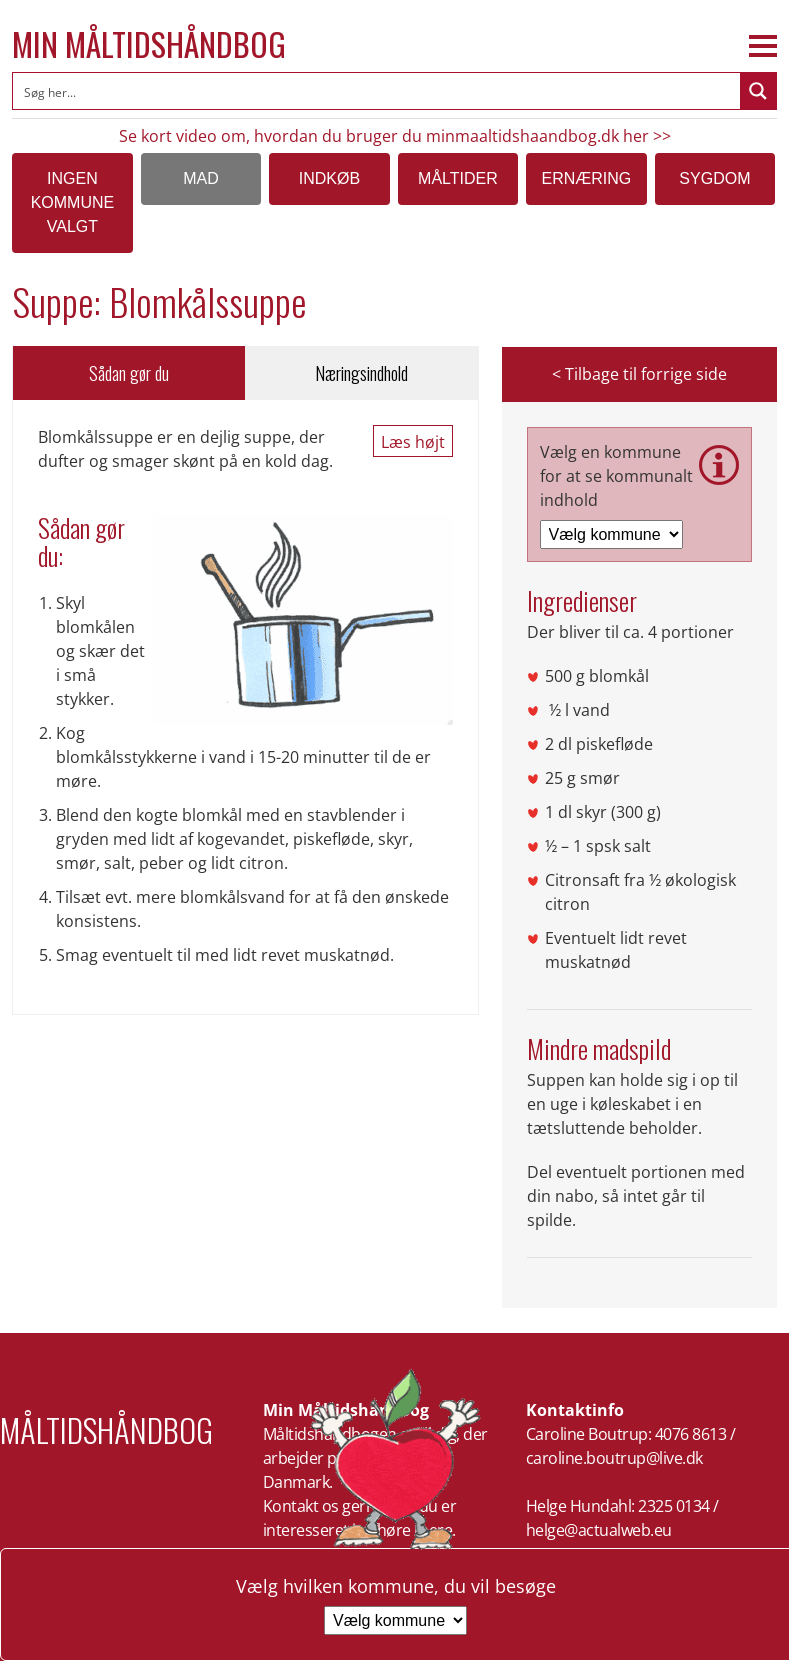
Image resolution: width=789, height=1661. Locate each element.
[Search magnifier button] (758, 91)
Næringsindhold (361, 373)
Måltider (458, 178)
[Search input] (377, 91)
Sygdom (714, 178)
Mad (201, 178)
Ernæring (587, 178)
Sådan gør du (129, 373)
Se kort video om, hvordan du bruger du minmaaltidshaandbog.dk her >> (395, 136)
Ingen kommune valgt (73, 202)
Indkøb (329, 178)
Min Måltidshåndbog (149, 44)
